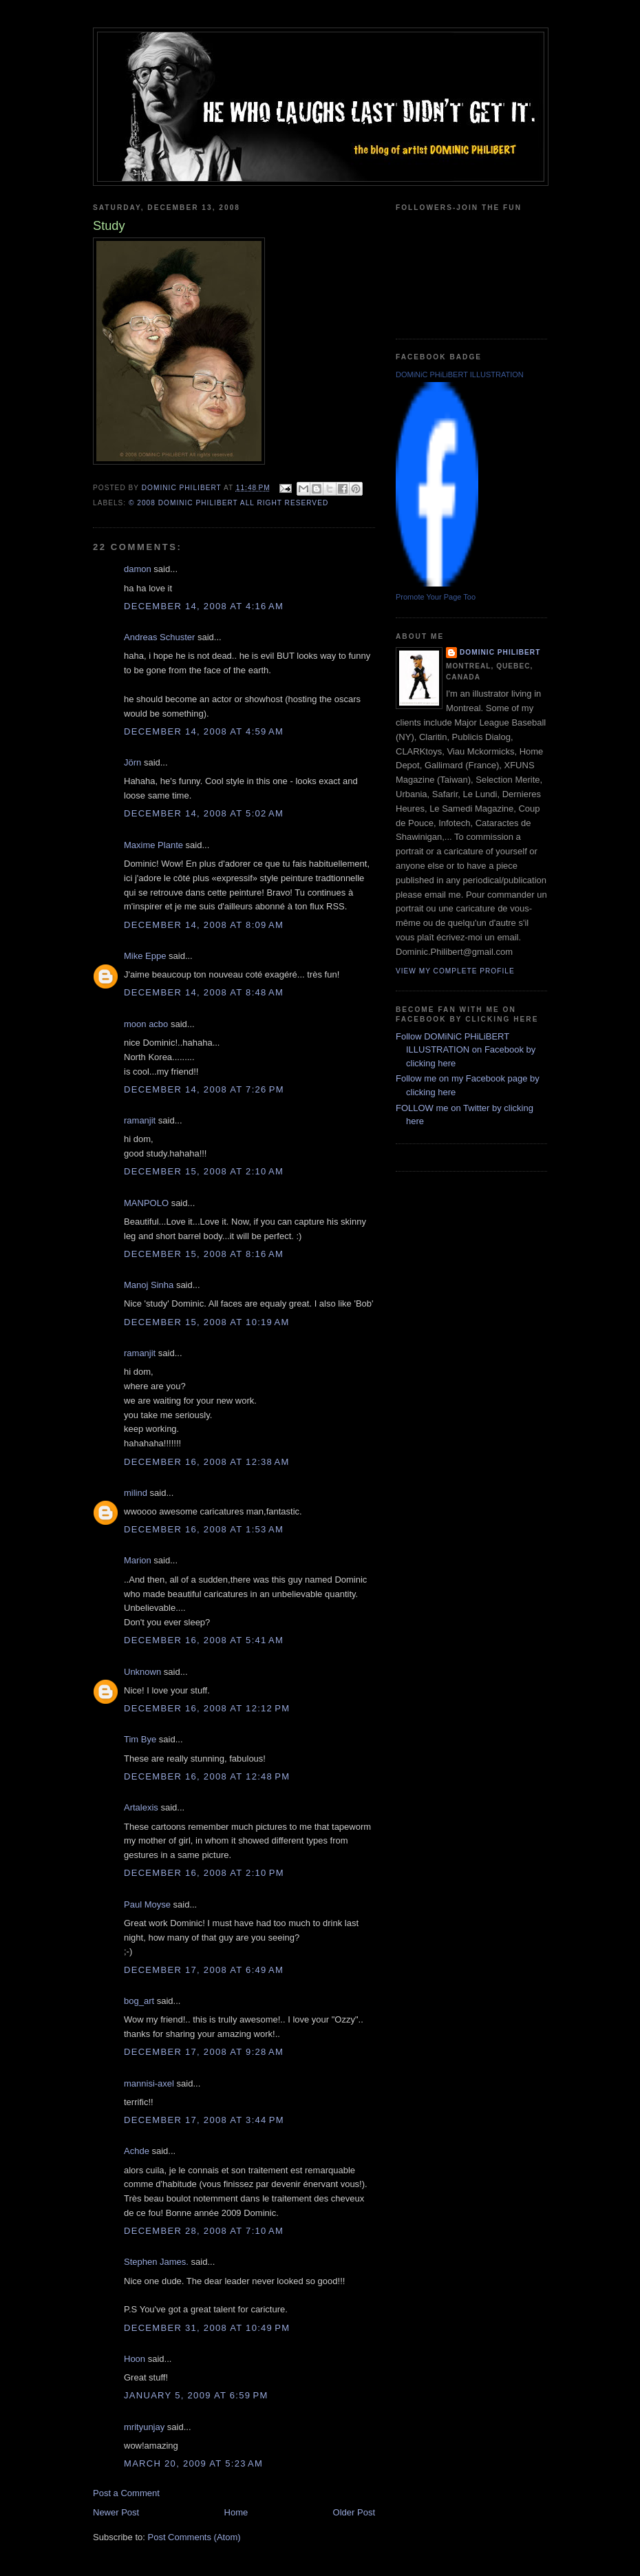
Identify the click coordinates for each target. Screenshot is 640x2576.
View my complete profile (455, 971)
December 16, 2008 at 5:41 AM (204, 1640)
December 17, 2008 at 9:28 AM (204, 2052)
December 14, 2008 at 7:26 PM (204, 1089)
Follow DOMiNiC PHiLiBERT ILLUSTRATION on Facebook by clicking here (465, 1049)
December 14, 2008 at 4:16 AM (204, 606)
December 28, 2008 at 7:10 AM (204, 2231)
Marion (137, 1560)
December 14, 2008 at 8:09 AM (204, 925)
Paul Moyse (147, 1904)
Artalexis (141, 1807)
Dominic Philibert (500, 652)
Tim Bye (140, 1739)
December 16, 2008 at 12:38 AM (207, 1462)
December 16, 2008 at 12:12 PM (207, 1708)
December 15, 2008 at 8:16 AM (204, 1254)
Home (236, 2512)
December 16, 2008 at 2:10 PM (204, 1873)
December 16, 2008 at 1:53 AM (204, 1529)
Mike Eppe (145, 956)
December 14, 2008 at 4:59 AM (204, 731)
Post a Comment (126, 2493)
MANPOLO (146, 1203)
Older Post (354, 2512)
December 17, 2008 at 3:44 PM (204, 2120)
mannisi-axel (149, 2083)
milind (135, 1493)
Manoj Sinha (148, 1285)
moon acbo (146, 1024)
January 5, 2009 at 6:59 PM (196, 2395)
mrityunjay (144, 2427)
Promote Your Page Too (436, 597)
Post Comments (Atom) (194, 2537)
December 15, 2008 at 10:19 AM (207, 1322)
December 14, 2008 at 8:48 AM (204, 992)
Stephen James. (156, 2262)
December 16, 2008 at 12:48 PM (207, 1776)
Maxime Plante (153, 845)
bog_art (139, 2001)
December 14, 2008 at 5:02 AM (204, 813)
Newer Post (116, 2512)
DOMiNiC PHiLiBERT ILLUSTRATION (460, 374)
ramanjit (140, 1120)
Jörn (132, 762)
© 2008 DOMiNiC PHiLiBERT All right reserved (228, 503)
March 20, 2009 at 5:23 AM (193, 2463)
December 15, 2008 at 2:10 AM (204, 1171)
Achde (136, 2151)
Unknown (142, 1672)
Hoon (134, 2359)
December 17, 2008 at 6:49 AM (204, 1970)
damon (137, 569)
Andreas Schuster (159, 637)
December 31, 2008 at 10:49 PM (207, 2328)
